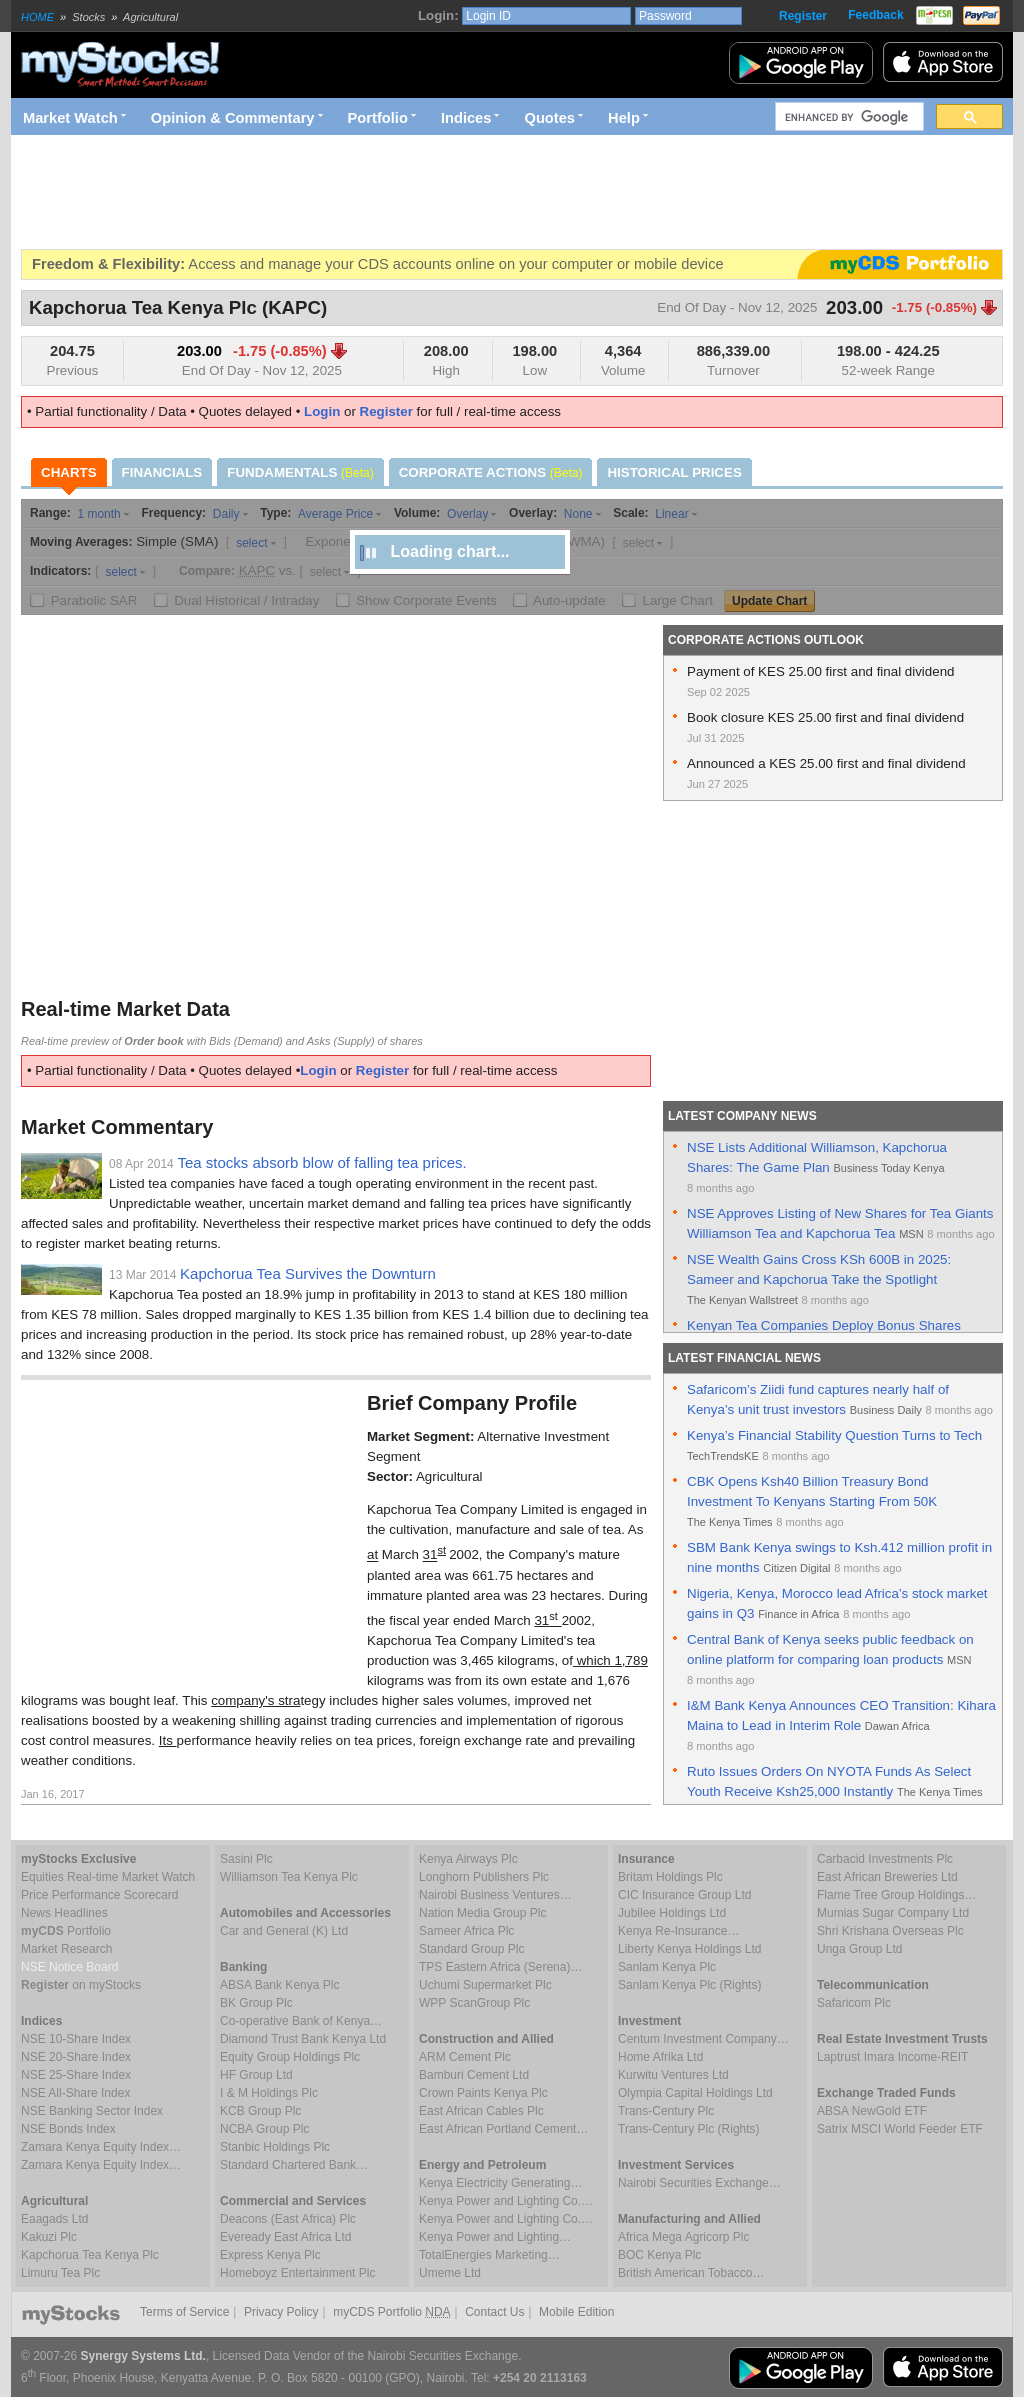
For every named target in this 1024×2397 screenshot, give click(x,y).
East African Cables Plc (481, 2111)
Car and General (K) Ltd (284, 1931)
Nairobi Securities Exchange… (699, 2183)
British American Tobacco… (691, 2273)
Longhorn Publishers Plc (484, 1877)
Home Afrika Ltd (660, 2057)
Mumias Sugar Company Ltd (893, 1913)
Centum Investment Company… (703, 2039)
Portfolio (378, 118)
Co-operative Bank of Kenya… (301, 2021)
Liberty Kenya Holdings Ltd (689, 1949)
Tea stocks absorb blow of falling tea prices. (321, 1162)
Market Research (66, 1949)
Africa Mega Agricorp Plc (683, 2237)
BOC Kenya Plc (659, 2255)
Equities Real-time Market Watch (108, 1877)
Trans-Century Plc (666, 2111)
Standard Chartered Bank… (294, 2165)
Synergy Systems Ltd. (143, 2356)
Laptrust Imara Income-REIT (892, 2057)
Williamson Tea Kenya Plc (289, 1877)
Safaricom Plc (854, 2003)
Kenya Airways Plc (468, 1859)
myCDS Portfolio (391, 2312)
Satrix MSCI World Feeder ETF (900, 2129)
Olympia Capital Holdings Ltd (695, 2093)
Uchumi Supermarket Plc (485, 1985)
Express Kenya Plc (270, 2255)
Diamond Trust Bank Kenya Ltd (303, 2039)
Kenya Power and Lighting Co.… (506, 2201)
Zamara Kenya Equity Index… (101, 2147)
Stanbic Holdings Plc (275, 2147)
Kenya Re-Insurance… (678, 1931)
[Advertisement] (385, 192)
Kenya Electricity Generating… (500, 2183)
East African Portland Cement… (503, 2129)
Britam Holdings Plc (670, 1877)
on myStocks (81, 1985)
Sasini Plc (246, 1859)
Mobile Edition (576, 2312)
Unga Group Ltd (859, 1949)
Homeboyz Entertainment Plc (297, 2273)
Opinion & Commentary (233, 118)
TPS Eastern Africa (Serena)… (500, 1967)
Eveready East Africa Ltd (285, 2237)
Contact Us (494, 2312)
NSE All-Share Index (75, 2093)
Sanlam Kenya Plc (667, 1967)
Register (803, 16)
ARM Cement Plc (465, 2057)
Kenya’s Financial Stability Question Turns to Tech (834, 1435)
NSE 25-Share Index (76, 2075)
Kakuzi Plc (49, 2237)
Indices (466, 118)
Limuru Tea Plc (60, 2273)
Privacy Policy (281, 2312)
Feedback (875, 15)
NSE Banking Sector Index (92, 2111)
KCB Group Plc (260, 2111)
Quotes (550, 118)
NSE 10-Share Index (76, 2039)
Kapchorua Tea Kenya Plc (90, 2255)
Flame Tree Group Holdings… (896, 1895)
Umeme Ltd (450, 2273)
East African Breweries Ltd (887, 1877)
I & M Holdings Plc (269, 2093)
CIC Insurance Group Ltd (684, 1895)
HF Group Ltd (256, 2075)
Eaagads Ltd (54, 2219)
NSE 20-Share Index (76, 2057)
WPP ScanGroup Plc (474, 2003)
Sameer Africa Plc (466, 1931)
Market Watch (70, 118)
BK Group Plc (256, 2003)
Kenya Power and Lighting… (495, 2237)
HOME (37, 17)
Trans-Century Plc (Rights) (689, 2129)
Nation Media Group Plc (482, 1913)
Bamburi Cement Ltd (474, 2075)
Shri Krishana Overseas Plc (890, 1931)
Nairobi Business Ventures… (495, 1895)
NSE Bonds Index (68, 2129)
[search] (847, 117)
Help (624, 118)
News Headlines (64, 1913)
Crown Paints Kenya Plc (483, 2093)
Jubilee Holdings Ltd (672, 1913)
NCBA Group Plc (264, 2129)
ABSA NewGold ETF (872, 2111)
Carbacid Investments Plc (885, 1859)
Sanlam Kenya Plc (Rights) (689, 1985)
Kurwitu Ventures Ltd (673, 2075)
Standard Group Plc (471, 1949)
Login (322, 411)
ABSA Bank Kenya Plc (279, 1985)
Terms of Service (184, 2312)
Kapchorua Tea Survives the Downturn (308, 1273)
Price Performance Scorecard (99, 1895)
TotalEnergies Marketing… (489, 2255)
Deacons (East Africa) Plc (288, 2219)
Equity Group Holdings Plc (290, 2057)
